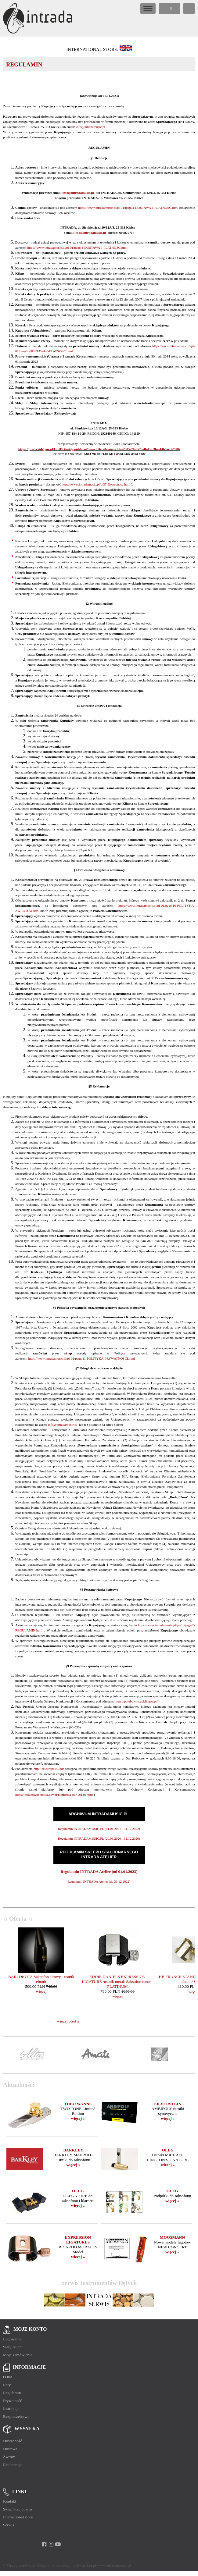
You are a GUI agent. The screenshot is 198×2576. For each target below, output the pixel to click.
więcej (41, 1991)
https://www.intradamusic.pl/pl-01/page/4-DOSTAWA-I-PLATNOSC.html (128, 207)
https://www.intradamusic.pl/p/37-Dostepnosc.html (96, 484)
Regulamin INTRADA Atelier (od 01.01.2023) (99, 1871)
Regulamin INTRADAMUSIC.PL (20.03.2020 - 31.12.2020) (99, 1838)
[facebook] (44, 2544)
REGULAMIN (24, 64)
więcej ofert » (68, 2021)
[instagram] (51, 2544)
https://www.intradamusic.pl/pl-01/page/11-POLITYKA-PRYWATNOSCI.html (81, 1358)
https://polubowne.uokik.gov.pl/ (136, 1701)
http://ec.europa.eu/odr (49, 1768)
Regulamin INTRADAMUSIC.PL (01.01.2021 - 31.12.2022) (99, 1829)
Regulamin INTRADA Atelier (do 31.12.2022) (99, 1881)
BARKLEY (73, 2150)
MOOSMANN (172, 2237)
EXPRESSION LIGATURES (78, 2239)
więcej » (78, 2118)
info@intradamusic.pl (90, 127)
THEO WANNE (78, 2103)
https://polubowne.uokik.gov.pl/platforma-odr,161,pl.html (54, 1794)
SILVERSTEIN (167, 2103)
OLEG (168, 2150)
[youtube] (58, 2544)
